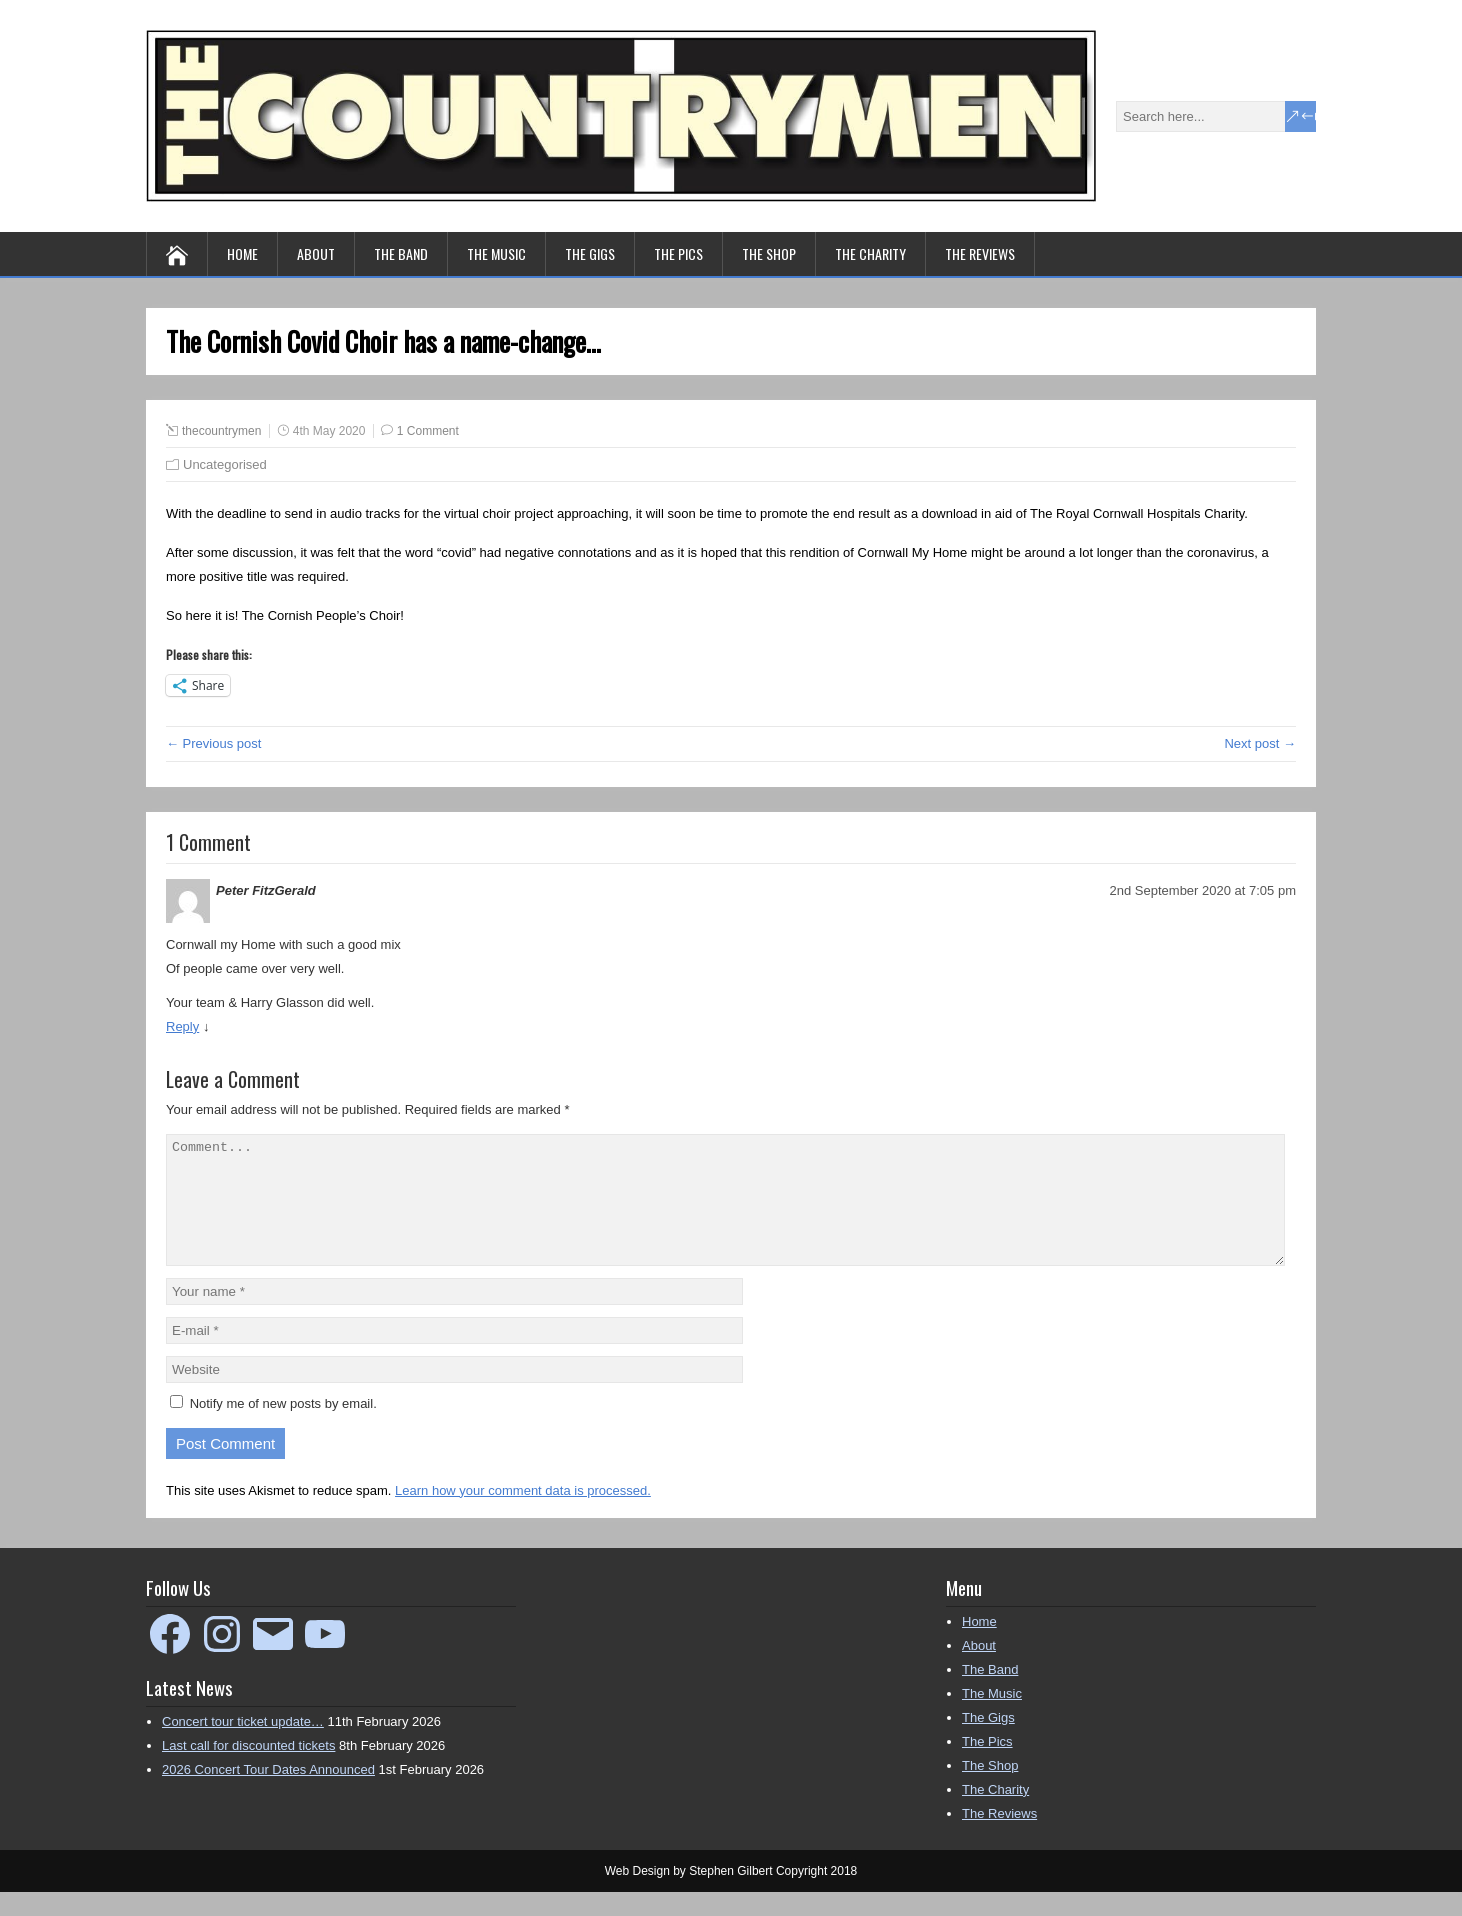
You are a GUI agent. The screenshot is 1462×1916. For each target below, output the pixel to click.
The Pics (678, 253)
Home (242, 253)
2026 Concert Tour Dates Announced (268, 1793)
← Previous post (213, 743)
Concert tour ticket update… (243, 1745)
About (316, 253)
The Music (496, 253)
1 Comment (428, 431)
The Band (401, 253)
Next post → (1260, 743)
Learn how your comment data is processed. (523, 1514)
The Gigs (590, 253)
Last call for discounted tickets (248, 1769)
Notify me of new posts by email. (283, 1427)
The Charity (870, 253)
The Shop (769, 253)
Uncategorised (225, 464)
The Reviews (980, 253)
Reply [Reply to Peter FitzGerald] (182, 1026)
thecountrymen (221, 431)
